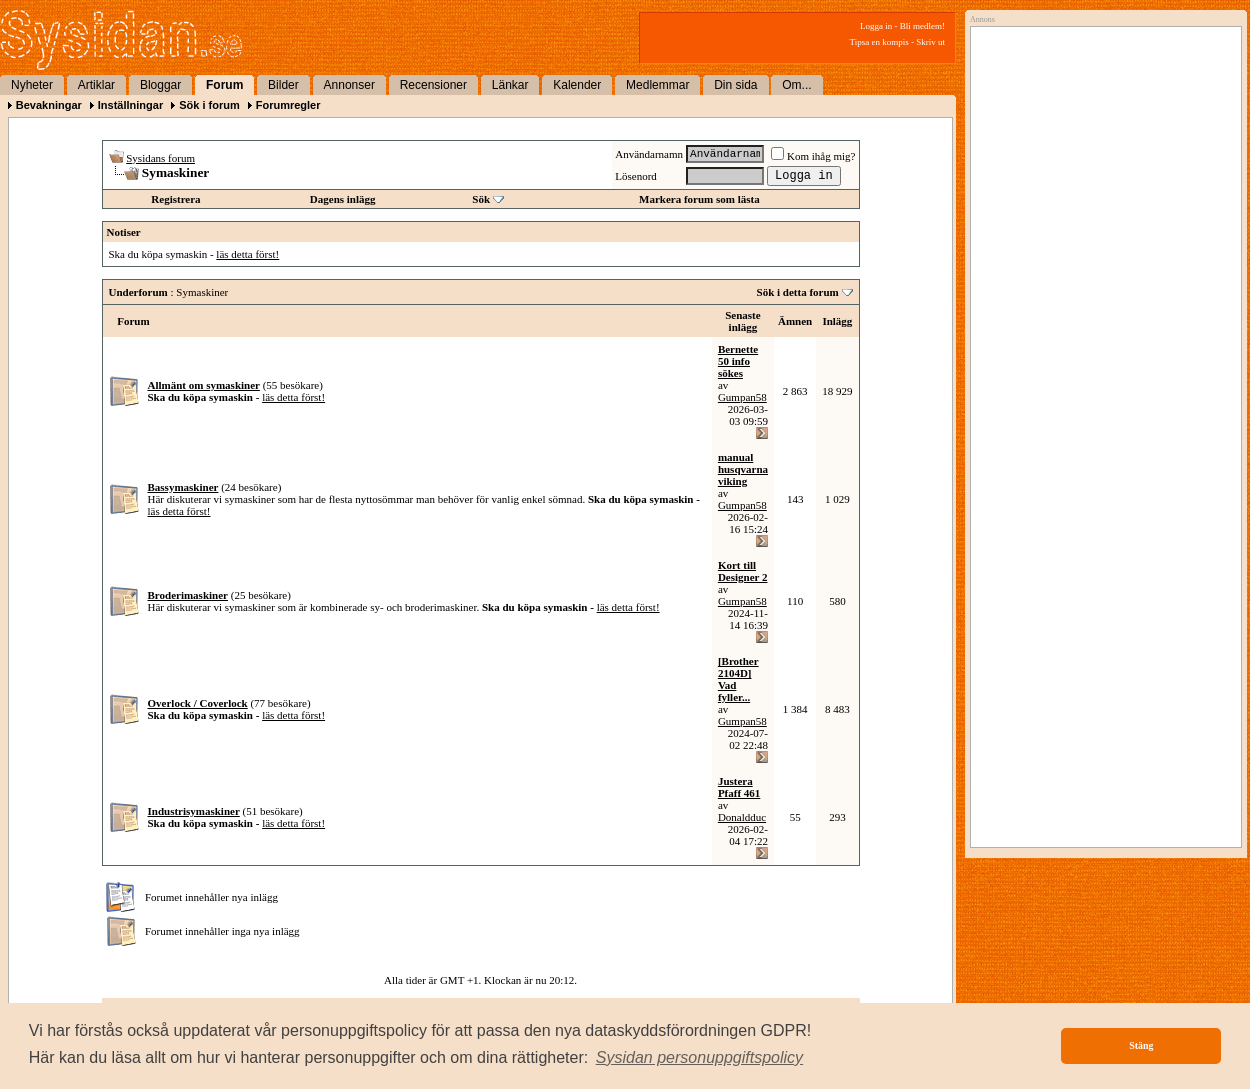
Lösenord (636, 176)
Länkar (510, 85)
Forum (224, 85)
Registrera (175, 199)
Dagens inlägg (343, 199)
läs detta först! (247, 254)
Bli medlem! (922, 26)
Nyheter (32, 85)
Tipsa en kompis (879, 42)
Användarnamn (649, 154)
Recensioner (433, 85)
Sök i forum (209, 105)
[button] (700, 1058)
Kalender (577, 85)
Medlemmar (657, 85)
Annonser (349, 85)
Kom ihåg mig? (813, 156)
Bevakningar (49, 105)
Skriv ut (930, 42)
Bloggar (160, 85)
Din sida (735, 85)
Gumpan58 (742, 397)
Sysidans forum (160, 158)
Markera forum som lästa (699, 199)
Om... (796, 85)
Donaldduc (742, 817)
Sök (481, 199)
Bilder (283, 85)
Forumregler (288, 105)
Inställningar (130, 105)
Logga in (876, 26)
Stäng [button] (1141, 1045)
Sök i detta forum (798, 292)
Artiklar (96, 85)
